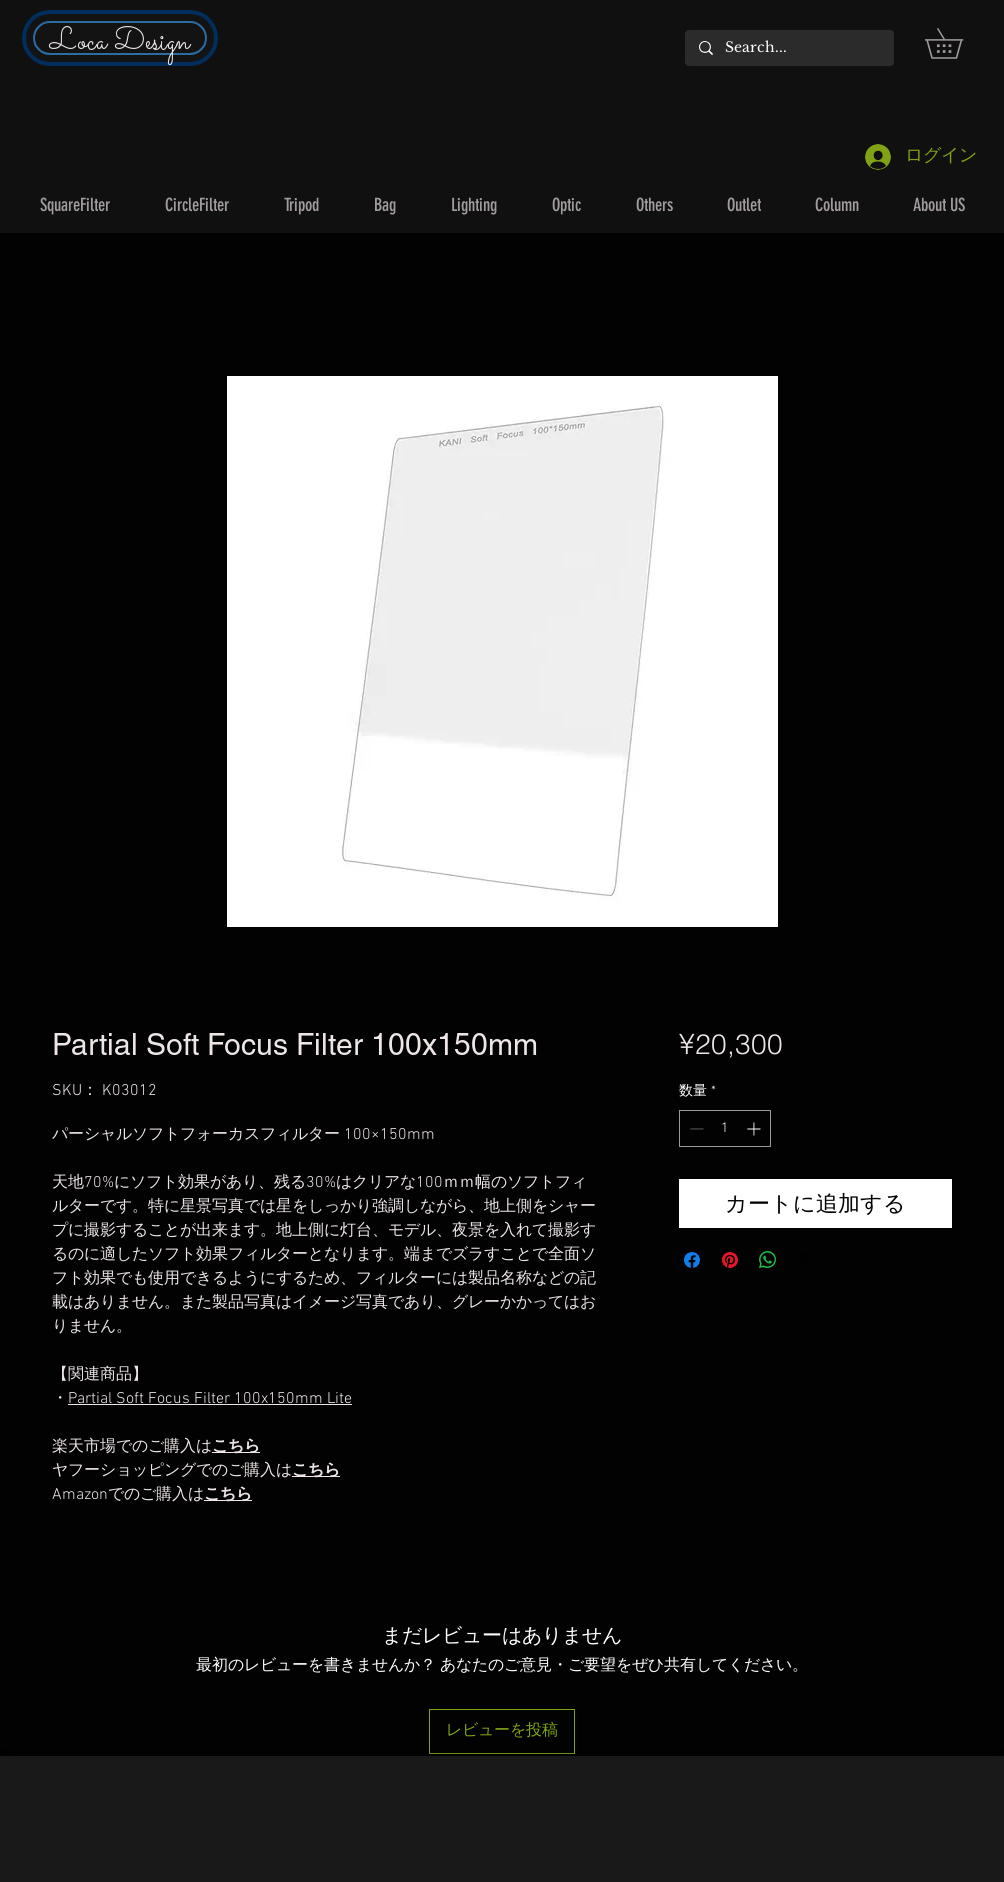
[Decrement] (694, 1128)
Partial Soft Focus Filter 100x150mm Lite (210, 1399)
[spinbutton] (725, 1128)
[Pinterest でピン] (730, 1260)
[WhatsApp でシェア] (768, 1260)
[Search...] (788, 48)
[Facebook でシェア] (692, 1260)
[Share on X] (806, 1260)
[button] (958, 43)
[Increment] (755, 1128)
